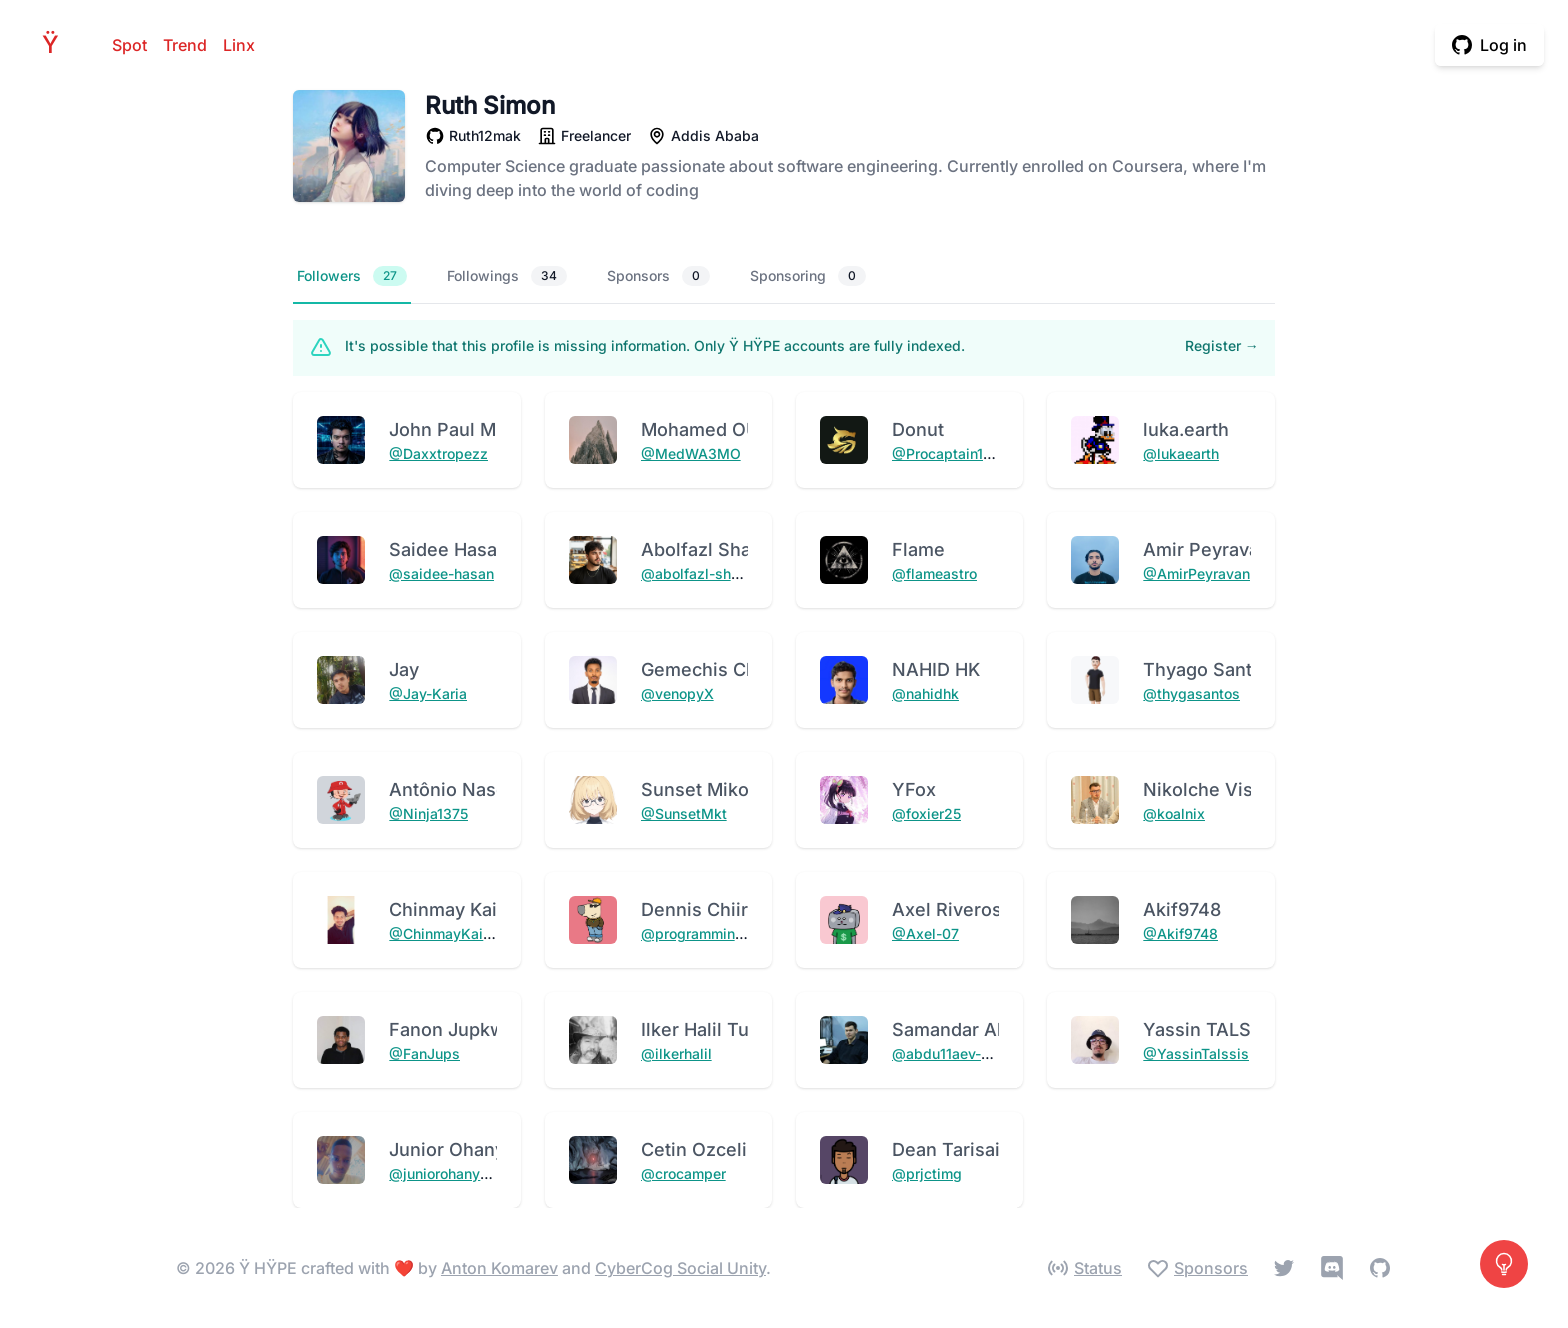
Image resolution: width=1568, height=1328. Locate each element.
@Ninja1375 (428, 813)
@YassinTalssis (1196, 1053)
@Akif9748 (1180, 933)
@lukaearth (1181, 453)
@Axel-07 (925, 933)
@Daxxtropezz (438, 453)
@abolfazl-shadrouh (709, 573)
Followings (507, 276)
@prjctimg (927, 1173)
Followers (352, 276)
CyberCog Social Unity (680, 1268)
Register (1222, 345)
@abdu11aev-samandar (969, 1053)
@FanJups (424, 1053)
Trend (185, 45)
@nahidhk (925, 693)
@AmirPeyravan (1196, 573)
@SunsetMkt (684, 813)
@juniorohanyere (445, 1173)
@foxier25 (926, 813)
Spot (129, 45)
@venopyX (677, 693)
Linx (239, 45)
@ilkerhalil (676, 1053)
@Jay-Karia (428, 693)
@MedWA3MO (691, 453)
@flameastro (934, 573)
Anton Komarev (499, 1268)
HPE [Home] (56, 44)
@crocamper (683, 1173)
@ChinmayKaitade (451, 933)
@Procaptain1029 (951, 453)
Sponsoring (808, 276)
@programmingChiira (712, 933)
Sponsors (658, 276)
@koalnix (1174, 813)
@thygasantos (1191, 693)
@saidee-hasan (441, 573)
